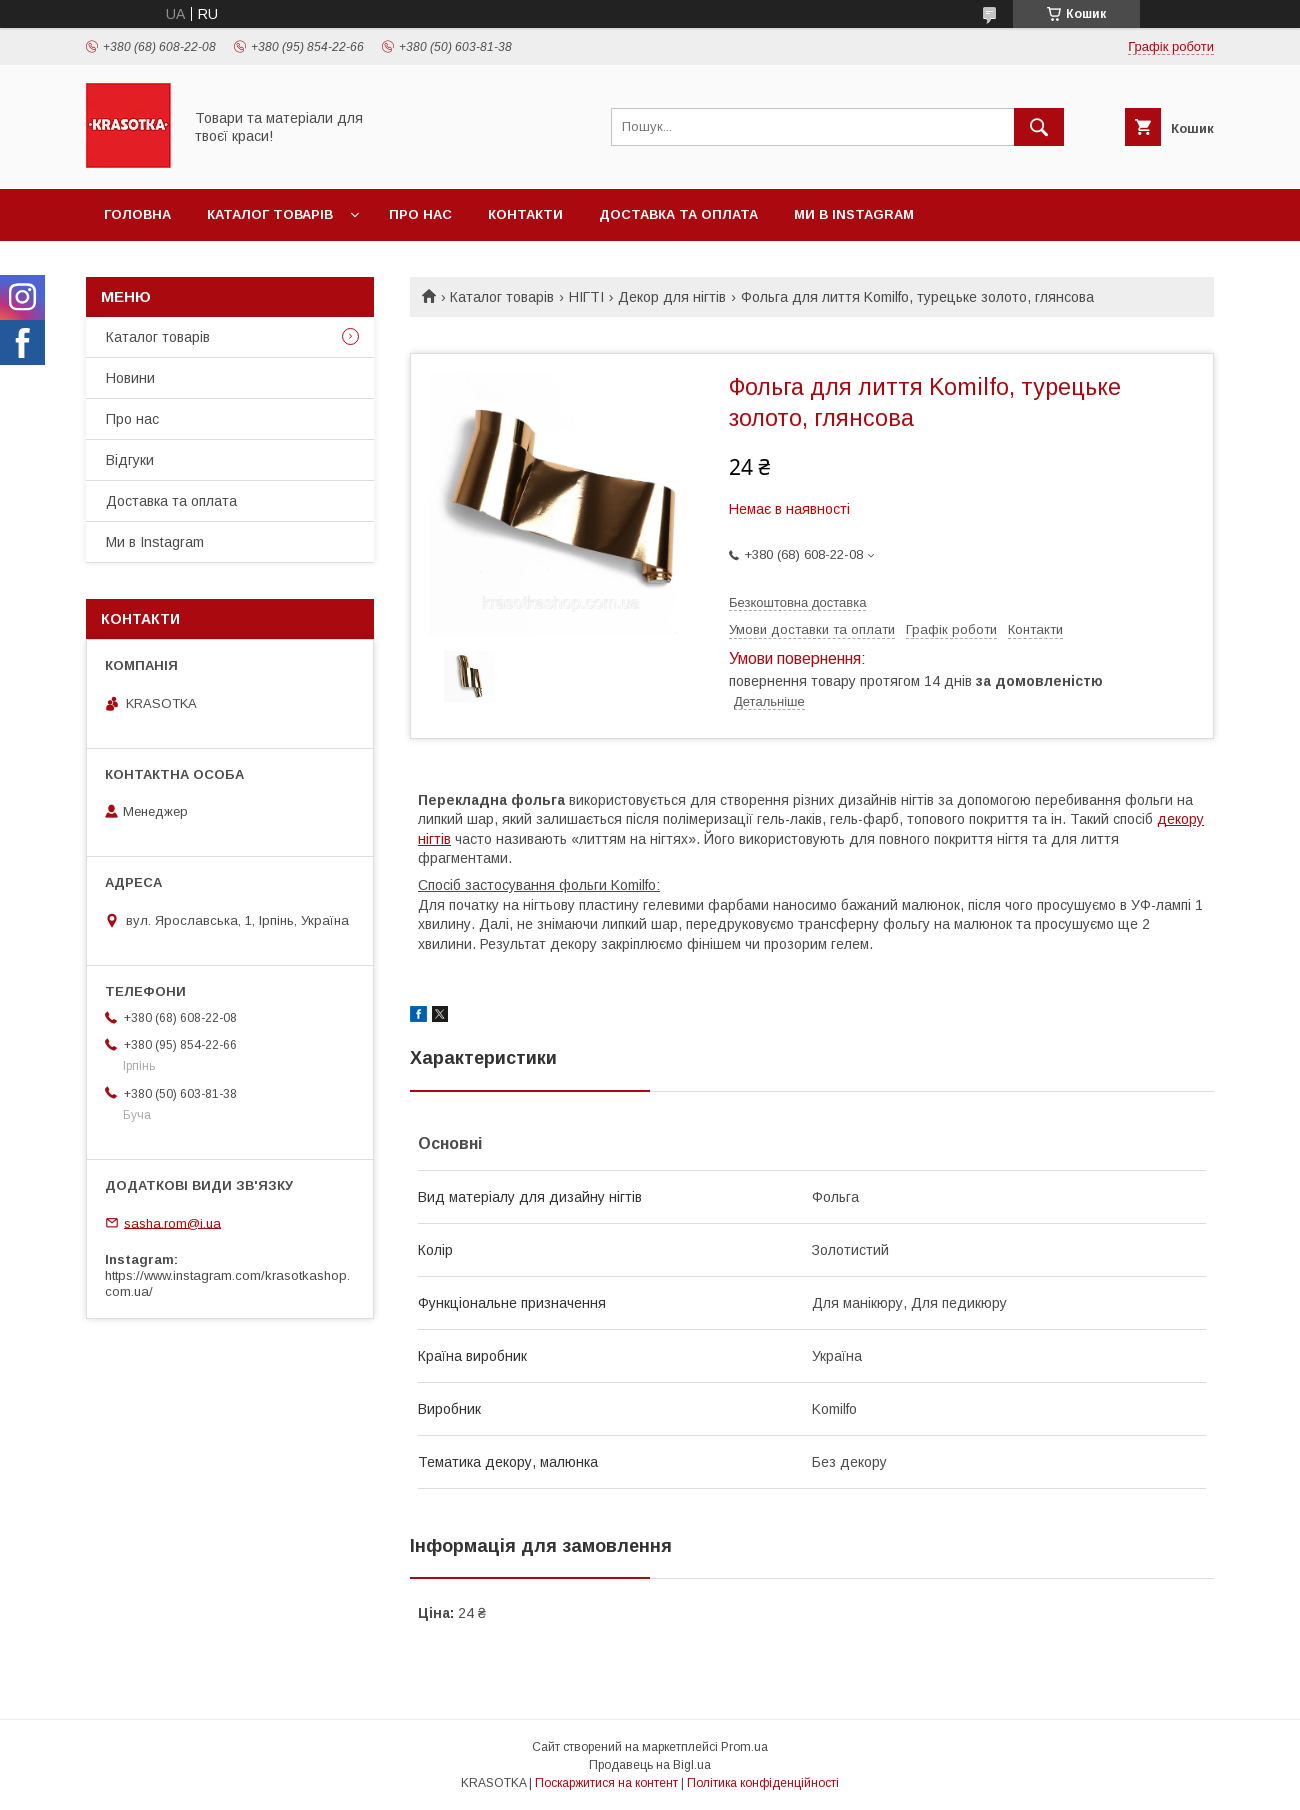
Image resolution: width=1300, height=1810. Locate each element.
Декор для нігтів (672, 297)
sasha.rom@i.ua (172, 1222)
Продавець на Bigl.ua (650, 1765)
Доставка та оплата (678, 214)
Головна (137, 214)
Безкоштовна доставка (797, 602)
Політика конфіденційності (763, 1783)
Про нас (420, 214)
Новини (130, 378)
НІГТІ (586, 297)
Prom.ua (744, 1747)
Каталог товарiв (270, 214)
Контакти (525, 214)
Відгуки (130, 460)
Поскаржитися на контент (606, 1783)
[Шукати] (1039, 127)
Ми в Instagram (854, 214)
